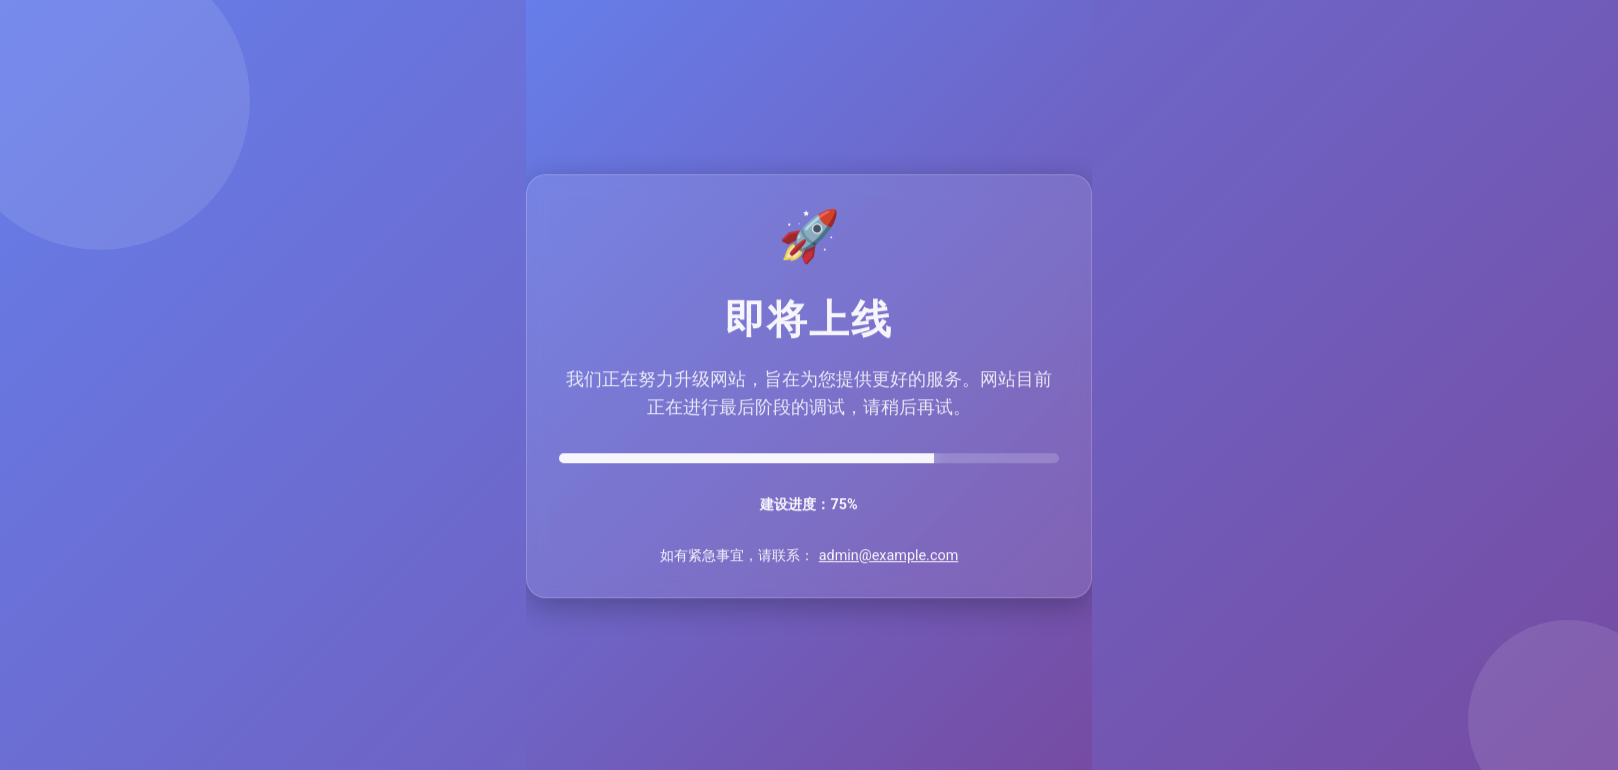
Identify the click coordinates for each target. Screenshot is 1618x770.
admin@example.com (889, 556)
